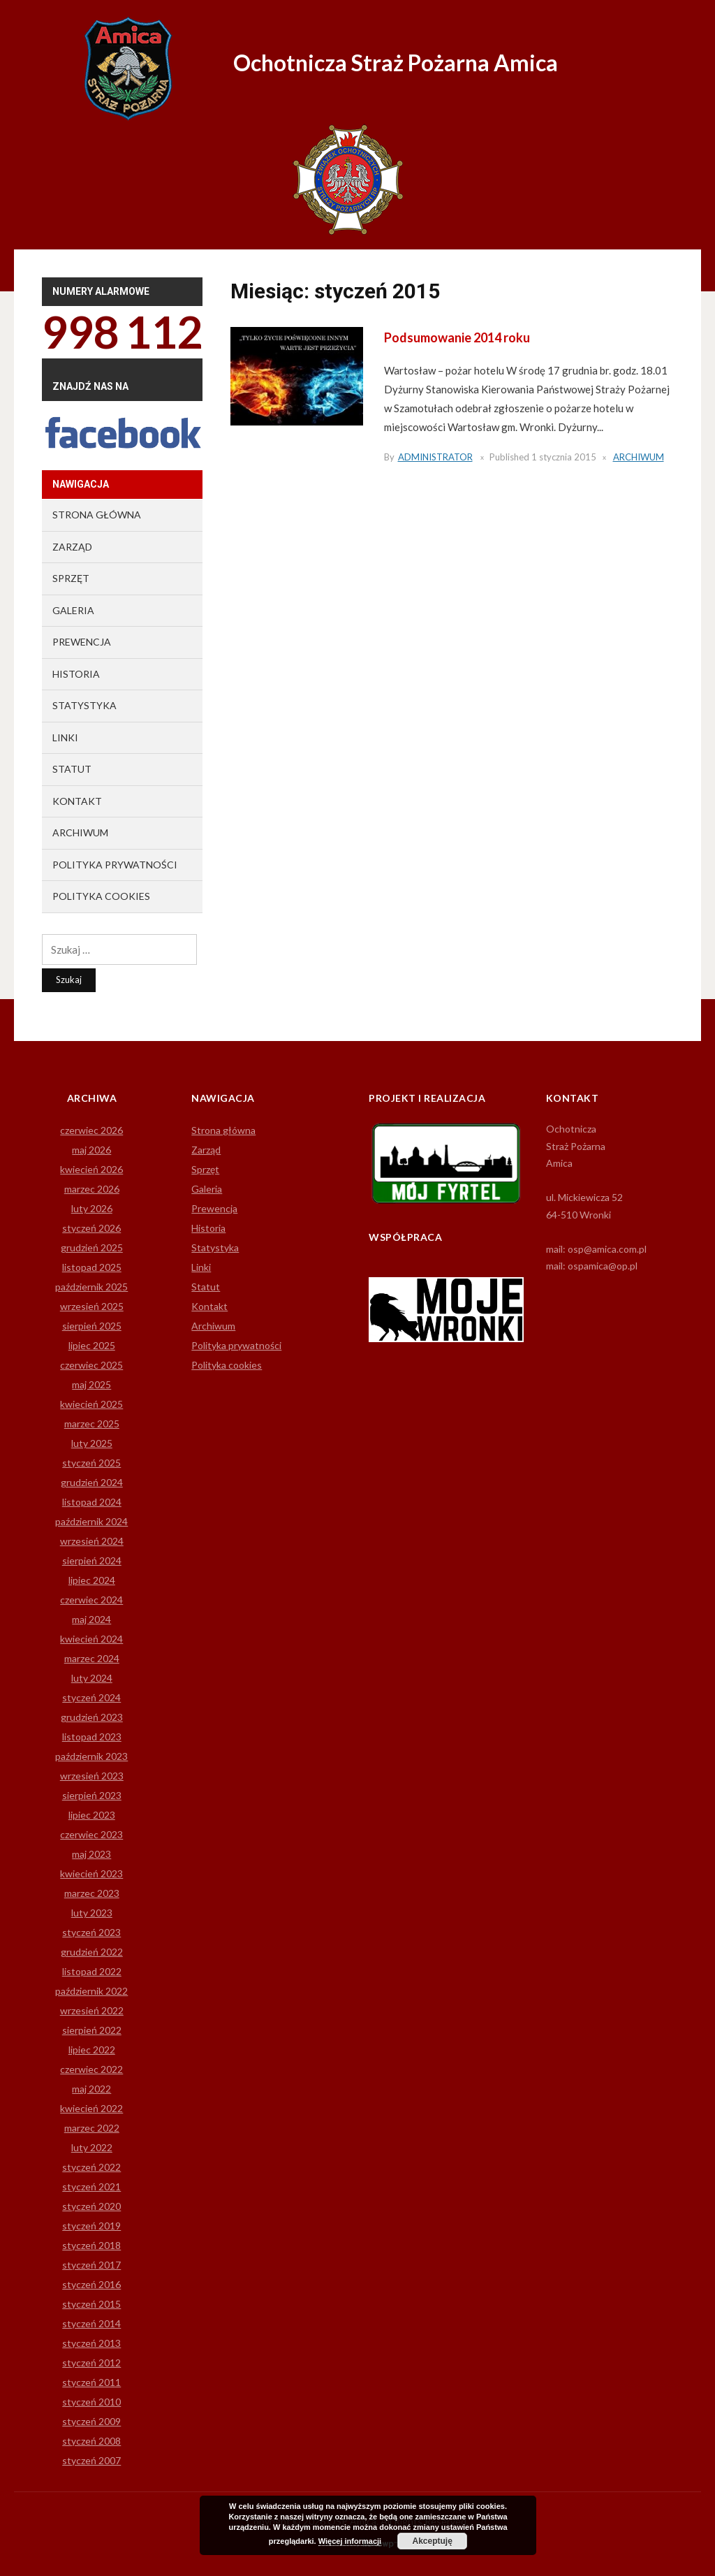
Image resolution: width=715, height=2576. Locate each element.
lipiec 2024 (91, 1580)
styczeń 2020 (91, 2206)
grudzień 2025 (92, 1247)
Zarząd (72, 547)
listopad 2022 (91, 1971)
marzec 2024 (91, 1658)
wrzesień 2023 (92, 1776)
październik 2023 (91, 1756)
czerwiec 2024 (91, 1600)
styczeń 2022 (91, 2167)
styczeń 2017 (91, 2265)
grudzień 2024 (92, 1482)
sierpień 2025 (91, 1326)
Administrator (435, 457)
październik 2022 (91, 1991)
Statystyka (84, 705)
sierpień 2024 (91, 1560)
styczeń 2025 (91, 1463)
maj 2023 (91, 1854)
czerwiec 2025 (91, 1365)
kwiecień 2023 (91, 1873)
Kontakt (77, 801)
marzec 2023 (91, 1893)
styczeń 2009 (91, 2421)
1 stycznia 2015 (563, 457)
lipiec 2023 (91, 1815)
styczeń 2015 (91, 2304)
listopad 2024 (91, 1502)
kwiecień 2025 (91, 1404)
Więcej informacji (349, 2541)
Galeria (73, 610)
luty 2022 (91, 2147)
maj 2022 (91, 2089)
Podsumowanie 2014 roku (457, 337)
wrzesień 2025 (92, 1306)
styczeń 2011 (91, 2382)
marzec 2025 (91, 1423)
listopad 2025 (91, 1267)
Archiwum (638, 457)
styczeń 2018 (91, 2245)
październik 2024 (91, 1521)
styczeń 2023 (91, 1932)
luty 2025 (91, 1443)
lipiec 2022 (91, 2049)
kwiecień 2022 (91, 2108)
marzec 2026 (91, 1189)
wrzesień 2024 (92, 1541)
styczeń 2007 (91, 2460)
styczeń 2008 (91, 2441)
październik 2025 (91, 1287)
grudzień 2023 (92, 1717)
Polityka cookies (101, 896)
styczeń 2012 (91, 2362)
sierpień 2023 (91, 1795)
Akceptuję (432, 2541)
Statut (71, 769)
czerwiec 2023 (91, 1834)
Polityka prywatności (114, 865)
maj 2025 (91, 1384)
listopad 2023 (91, 1736)
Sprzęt (70, 578)
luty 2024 (91, 1678)
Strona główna (96, 515)
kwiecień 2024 (91, 1639)
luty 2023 (91, 1913)
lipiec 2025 (91, 1345)
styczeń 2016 (91, 2284)
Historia (76, 674)
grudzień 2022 (92, 1952)
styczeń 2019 (91, 2226)
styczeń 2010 (91, 2402)
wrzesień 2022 (92, 2010)
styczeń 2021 (91, 2186)
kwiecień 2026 (91, 1169)
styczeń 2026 (91, 1228)
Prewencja (81, 642)
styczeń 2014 (91, 2323)
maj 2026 (91, 1150)
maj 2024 (91, 1619)
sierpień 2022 (91, 2030)
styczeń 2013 (91, 2343)
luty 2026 (91, 1208)
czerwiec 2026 (91, 1130)
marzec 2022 (91, 2128)
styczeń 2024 (91, 1697)
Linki (65, 737)
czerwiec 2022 (91, 2069)
